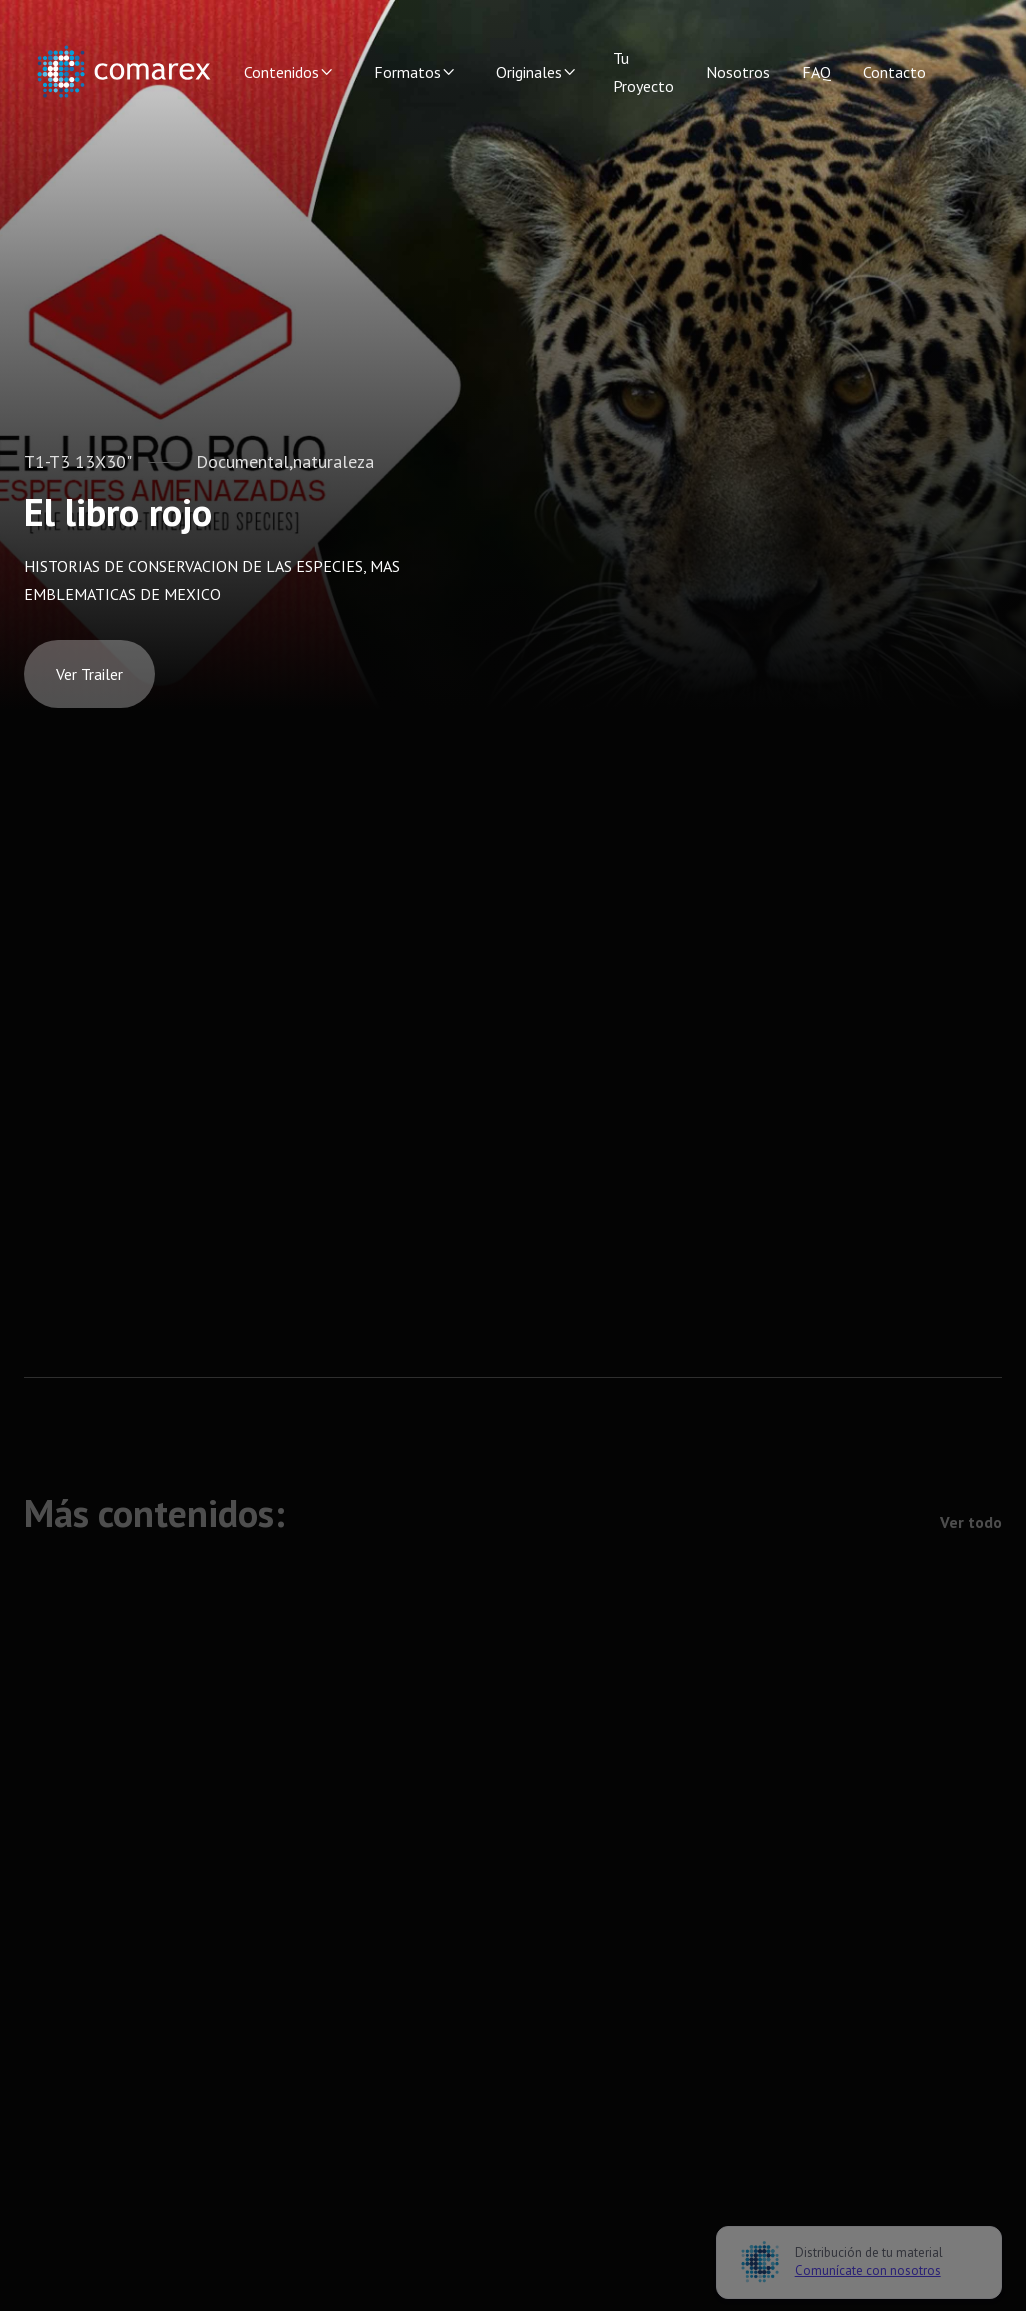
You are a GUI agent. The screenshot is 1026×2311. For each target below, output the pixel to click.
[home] (124, 71)
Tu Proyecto (643, 72)
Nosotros (738, 72)
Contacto (894, 72)
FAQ (816, 72)
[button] (289, 72)
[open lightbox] (89, 674)
